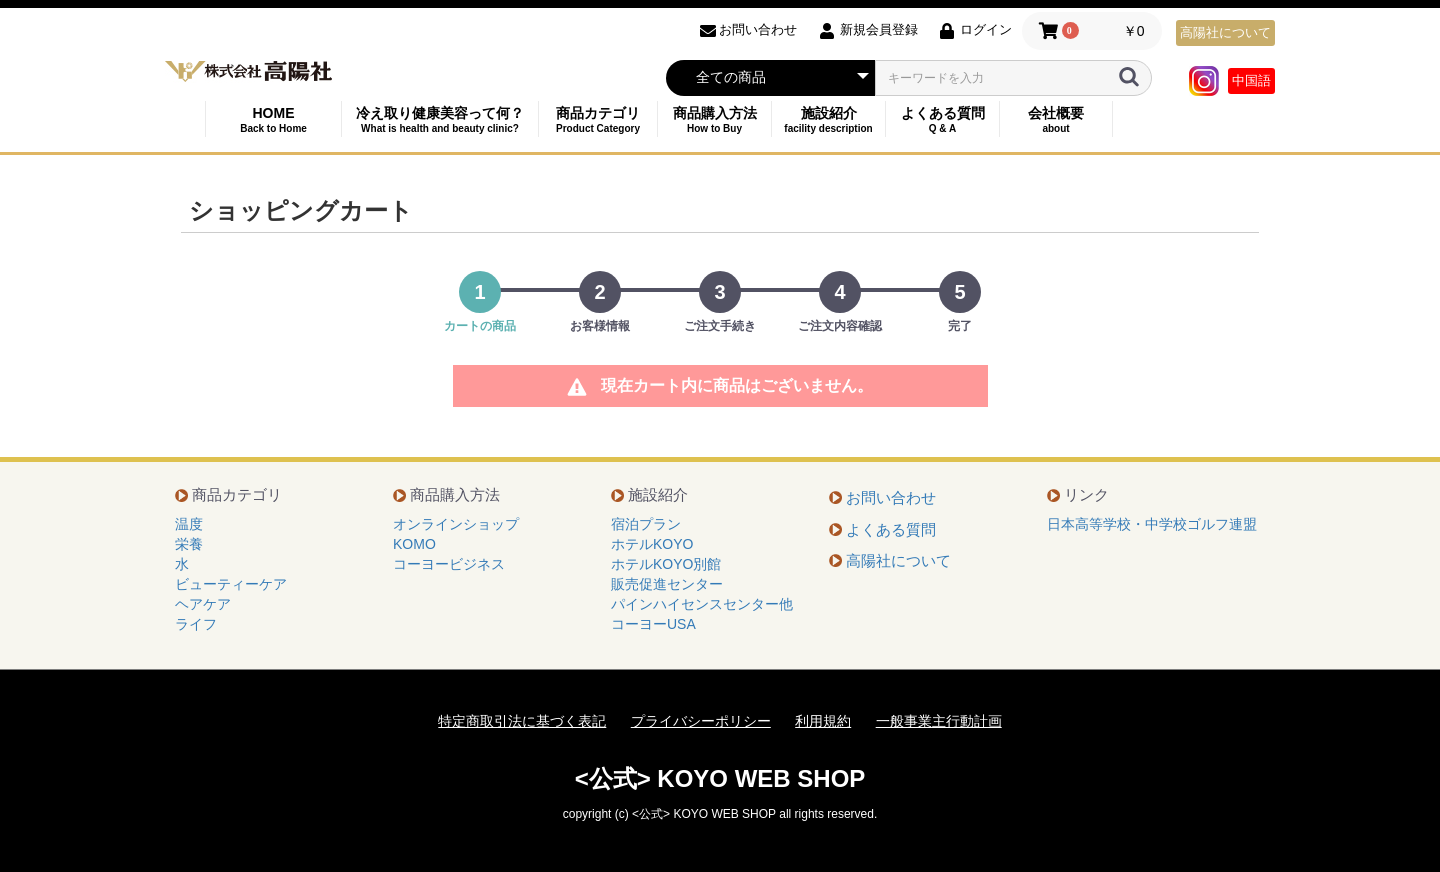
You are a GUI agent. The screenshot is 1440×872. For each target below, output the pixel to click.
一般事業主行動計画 (939, 721)
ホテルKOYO (652, 544)
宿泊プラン (646, 524)
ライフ (196, 624)
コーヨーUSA (653, 624)
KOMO (414, 544)
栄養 (189, 544)
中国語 (1251, 80)
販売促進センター (667, 584)
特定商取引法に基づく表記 (522, 721)
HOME (273, 119)
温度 (189, 524)
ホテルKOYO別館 (666, 564)
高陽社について (1225, 32)
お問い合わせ (891, 497)
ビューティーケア (231, 584)
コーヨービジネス (449, 564)
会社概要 (1056, 119)
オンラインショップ (456, 524)
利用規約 (823, 721)
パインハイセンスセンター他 (702, 604)
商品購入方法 (714, 119)
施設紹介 (828, 119)
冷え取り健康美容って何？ (440, 119)
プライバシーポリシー (701, 721)
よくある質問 (942, 119)
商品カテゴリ (598, 119)
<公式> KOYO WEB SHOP (720, 778)
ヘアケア (203, 604)
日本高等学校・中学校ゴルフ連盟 (1152, 524)
